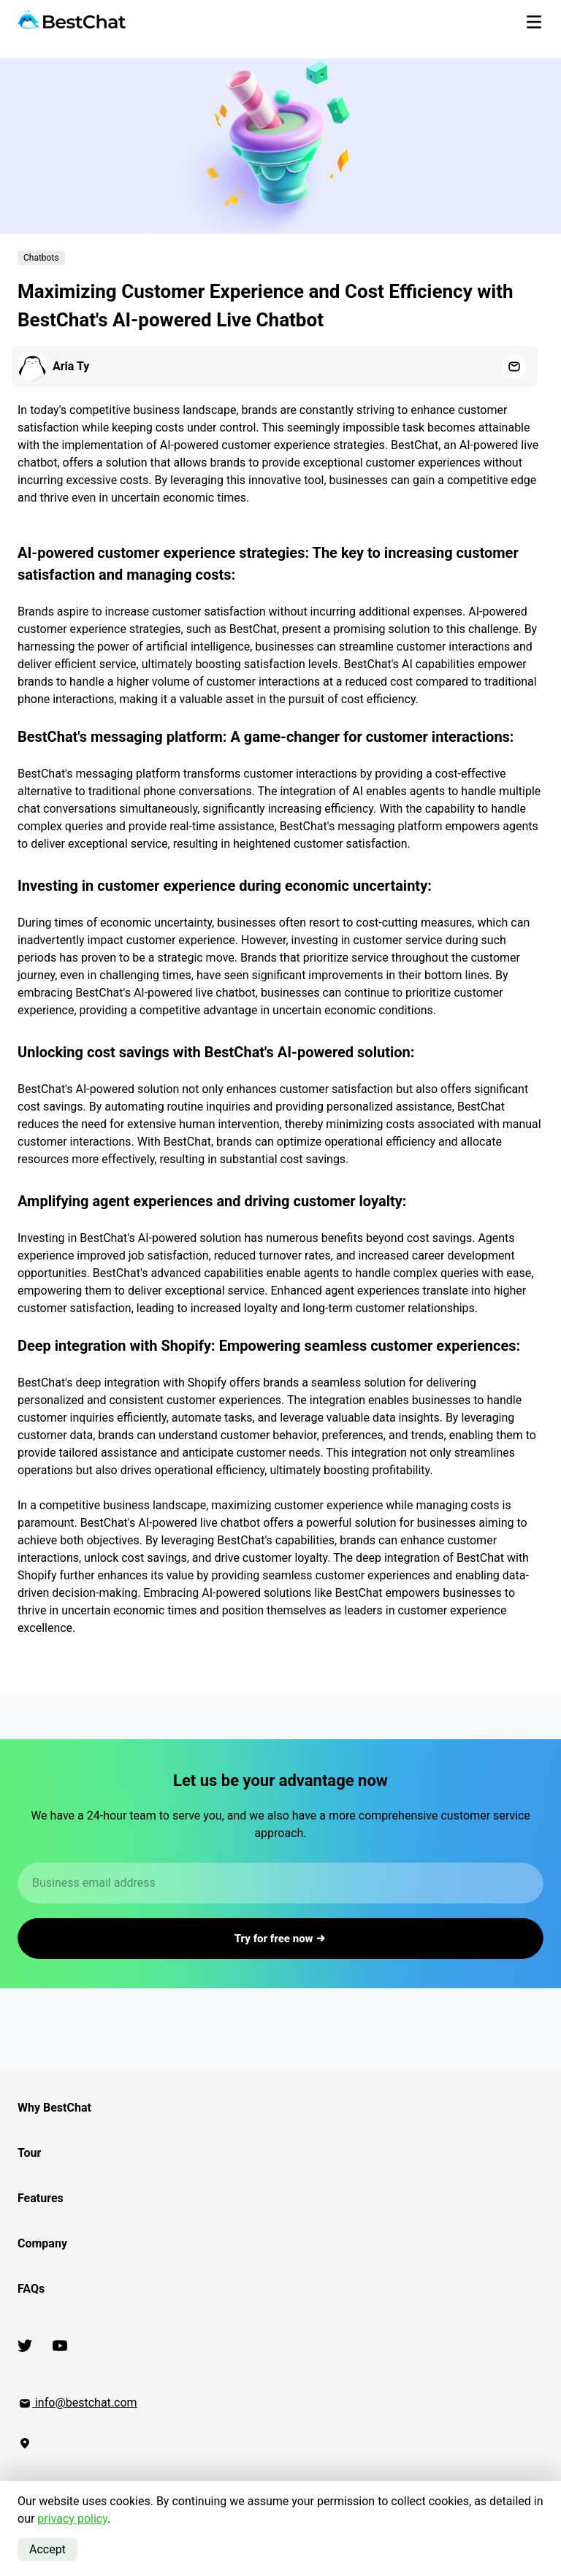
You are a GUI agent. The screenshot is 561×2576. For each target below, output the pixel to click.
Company (42, 2243)
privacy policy (72, 2519)
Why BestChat (54, 2108)
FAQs (31, 2289)
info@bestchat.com (77, 2403)
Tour (29, 2153)
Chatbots (41, 258)
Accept (47, 2549)
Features (41, 2198)
